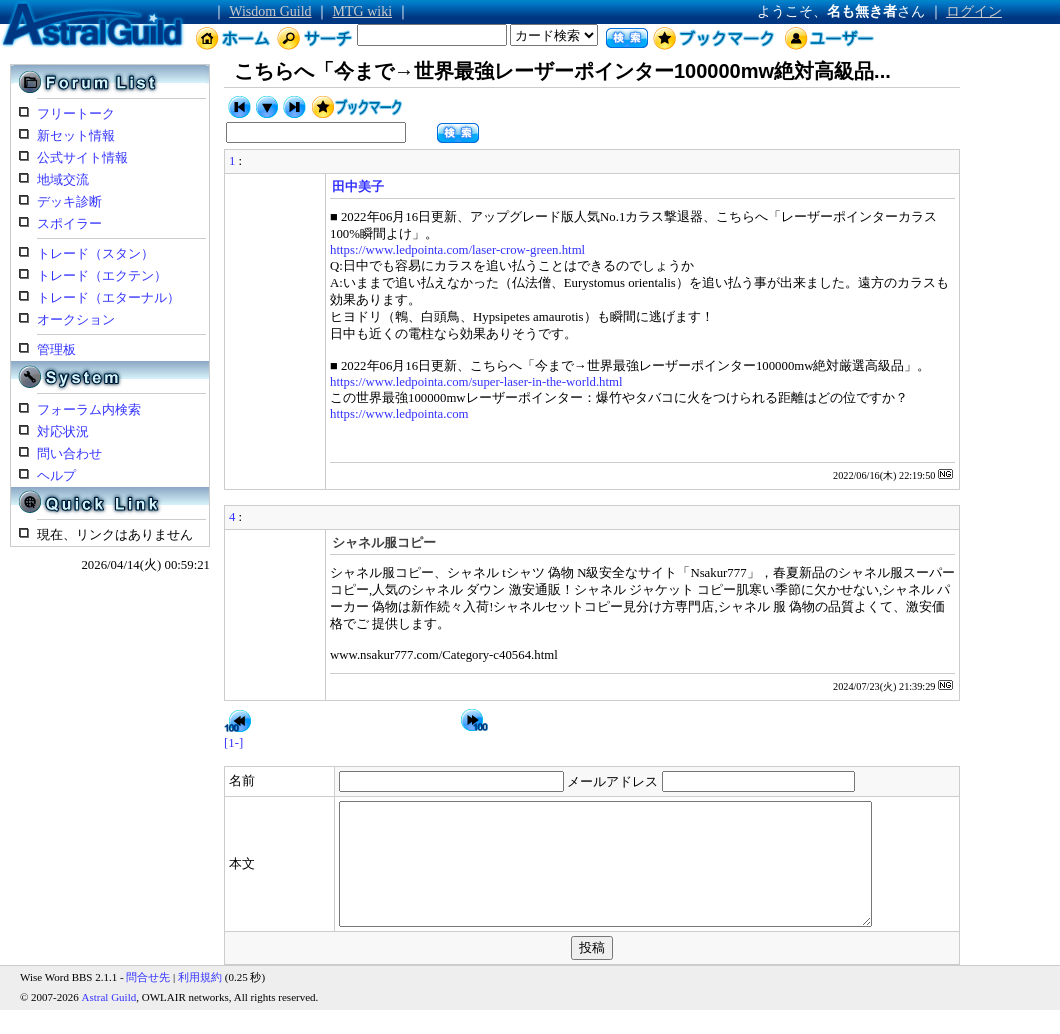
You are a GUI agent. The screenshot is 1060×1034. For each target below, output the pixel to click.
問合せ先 (148, 1001)
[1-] (233, 743)
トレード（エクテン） (102, 276)
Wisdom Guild (270, 11)
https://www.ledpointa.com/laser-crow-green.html (457, 250)
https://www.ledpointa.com (399, 414)
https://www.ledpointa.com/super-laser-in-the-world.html (476, 382)
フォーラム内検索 (89, 410)
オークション (76, 320)
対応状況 (63, 432)
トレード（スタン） (95, 254)
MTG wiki (363, 11)
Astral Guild (109, 1021)
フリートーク (76, 114)
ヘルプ (56, 476)
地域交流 (63, 180)
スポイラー (69, 224)
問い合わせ (69, 454)
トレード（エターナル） (108, 298)
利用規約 (200, 1001)
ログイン (974, 11)
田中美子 (358, 187)
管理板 (56, 350)
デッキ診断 (69, 202)
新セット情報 (76, 136)
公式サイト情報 (82, 158)
